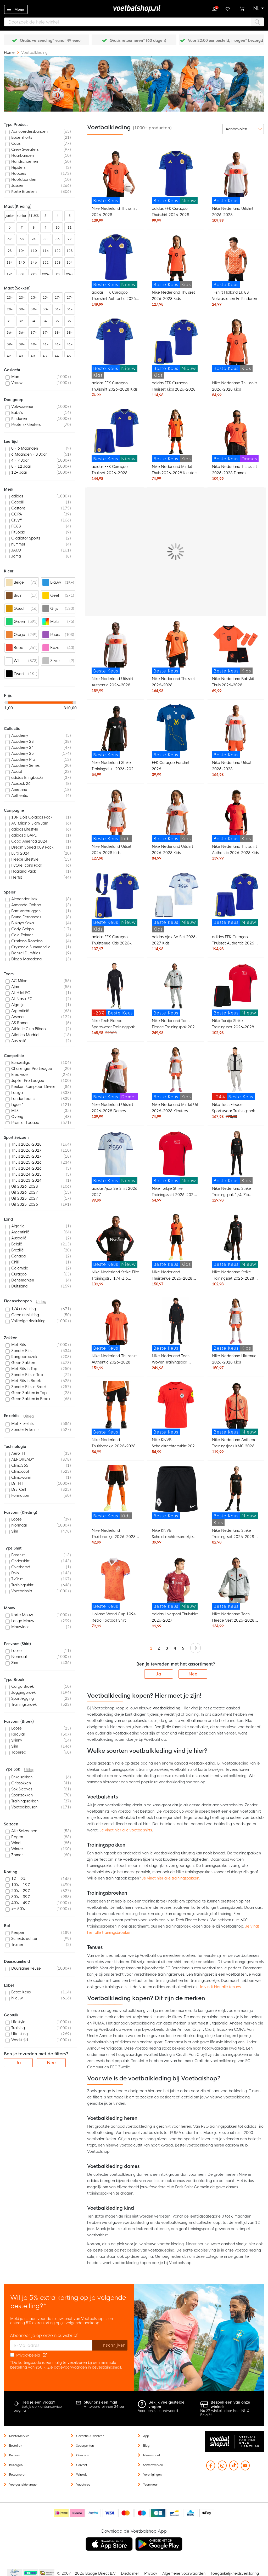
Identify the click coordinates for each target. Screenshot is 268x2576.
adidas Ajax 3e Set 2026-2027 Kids (174, 940)
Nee (192, 1674)
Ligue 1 (17, 1105)
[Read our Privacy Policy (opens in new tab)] (45, 2355)
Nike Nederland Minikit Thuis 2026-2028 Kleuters (174, 469)
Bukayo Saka (22, 923)
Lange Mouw (22, 1621)
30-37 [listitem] (45, 311)
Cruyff (16, 520)
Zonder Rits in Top (27, 1375)
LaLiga (17, 1092)
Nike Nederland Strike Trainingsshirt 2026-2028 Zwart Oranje (114, 766)
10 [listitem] (57, 227)
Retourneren (17, 2474)
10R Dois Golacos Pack (31, 817)
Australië (18, 1041)
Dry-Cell (18, 1489)
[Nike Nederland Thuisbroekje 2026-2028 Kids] (115, 1492)
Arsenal (17, 1017)
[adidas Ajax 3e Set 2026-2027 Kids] (175, 902)
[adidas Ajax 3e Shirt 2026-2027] (115, 1157)
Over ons (82, 2455)
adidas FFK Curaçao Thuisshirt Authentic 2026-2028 (115, 296)
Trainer (17, 1944)
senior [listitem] (21, 216)
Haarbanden (22, 155)
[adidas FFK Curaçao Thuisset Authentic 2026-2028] (236, 899)
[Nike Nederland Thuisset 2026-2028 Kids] (175, 261)
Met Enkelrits (22, 1424)
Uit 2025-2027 (24, 1198)
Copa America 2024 (29, 841)
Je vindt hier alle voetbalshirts (126, 1830)
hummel (18, 544)
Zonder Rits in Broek (29, 1387)
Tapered (18, 1752)
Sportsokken (22, 1795)
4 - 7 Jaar (20, 460)
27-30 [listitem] (57, 299)
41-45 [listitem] (57, 346)
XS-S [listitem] (69, 274)
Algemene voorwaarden (183, 2573)
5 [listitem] (70, 216)
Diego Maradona (26, 959)
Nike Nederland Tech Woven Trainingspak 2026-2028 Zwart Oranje (174, 1360)
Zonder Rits (21, 1351)
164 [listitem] (69, 262)
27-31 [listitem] (69, 299)
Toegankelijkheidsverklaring (235, 2573)
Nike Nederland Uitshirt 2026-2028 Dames (112, 1107)
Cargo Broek (22, 1686)
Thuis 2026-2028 (26, 1144)
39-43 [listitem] (22, 346)
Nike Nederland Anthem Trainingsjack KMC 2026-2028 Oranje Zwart (234, 1443)
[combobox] (134, 22)
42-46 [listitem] (10, 357)
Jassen (17, 185)
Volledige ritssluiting (28, 1321)
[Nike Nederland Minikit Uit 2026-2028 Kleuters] (175, 1073)
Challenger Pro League (31, 1068)
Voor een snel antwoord (158, 2411)
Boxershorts (21, 137)
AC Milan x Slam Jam (29, 823)
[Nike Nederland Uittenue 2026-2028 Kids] (236, 1324)
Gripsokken (21, 1783)
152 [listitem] (45, 262)
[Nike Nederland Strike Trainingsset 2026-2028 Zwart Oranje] (236, 1241)
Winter (17, 1849)
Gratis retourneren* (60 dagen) (138, 40)
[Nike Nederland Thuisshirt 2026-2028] (115, 177)
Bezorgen (16, 2465)
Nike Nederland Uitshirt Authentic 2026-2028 (112, 681)
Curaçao (19, 1274)
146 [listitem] (33, 262)
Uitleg (41, 1301)
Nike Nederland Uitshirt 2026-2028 (232, 211)
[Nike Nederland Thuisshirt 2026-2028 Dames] (236, 435)
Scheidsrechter (24, 1938)
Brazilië (17, 1250)
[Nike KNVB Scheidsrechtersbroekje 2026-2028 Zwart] (175, 1492)
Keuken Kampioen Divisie (33, 1086)
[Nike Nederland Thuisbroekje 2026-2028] (115, 1408)
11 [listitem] (70, 227)
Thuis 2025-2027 (26, 1156)
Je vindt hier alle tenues (220, 1987)
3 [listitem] (45, 216)
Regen (17, 1837)
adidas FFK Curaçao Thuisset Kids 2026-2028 (174, 386)
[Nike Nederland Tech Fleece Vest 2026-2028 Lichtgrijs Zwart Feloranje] (236, 1583)
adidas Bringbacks (27, 777)
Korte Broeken (24, 191)
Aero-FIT (19, 1453)
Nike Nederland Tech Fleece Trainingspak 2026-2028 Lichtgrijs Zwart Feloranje (175, 1024)
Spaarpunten (85, 2445)
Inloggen (214, 8)
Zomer (17, 1855)
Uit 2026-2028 (24, 1186)
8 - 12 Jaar (21, 466)
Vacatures (83, 2484)
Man (15, 377)
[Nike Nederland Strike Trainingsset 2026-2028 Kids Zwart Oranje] (236, 1495)
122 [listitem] (57, 251)
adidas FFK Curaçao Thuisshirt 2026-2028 (170, 211)
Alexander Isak (24, 899)
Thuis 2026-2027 (26, 1150)
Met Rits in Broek (26, 1381)
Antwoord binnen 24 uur (104, 2406)
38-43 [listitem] (69, 334)
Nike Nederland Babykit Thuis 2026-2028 (233, 681)
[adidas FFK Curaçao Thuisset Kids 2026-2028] (175, 348)
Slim (14, 1531)
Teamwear (150, 2484)
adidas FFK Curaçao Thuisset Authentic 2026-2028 (234, 941)
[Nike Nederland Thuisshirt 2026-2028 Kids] (236, 345)
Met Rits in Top (24, 1369)
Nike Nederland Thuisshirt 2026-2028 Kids (234, 386)
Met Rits (18, 1345)
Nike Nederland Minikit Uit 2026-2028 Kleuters (175, 1107)
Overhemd (20, 1567)
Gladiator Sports (25, 538)
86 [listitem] (57, 239)
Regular (18, 1734)
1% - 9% (18, 1879)
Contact (81, 2465)
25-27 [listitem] (33, 299)
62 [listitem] (10, 239)
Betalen (14, 2455)
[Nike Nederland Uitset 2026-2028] (236, 731)
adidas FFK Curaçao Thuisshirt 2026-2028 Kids (114, 386)
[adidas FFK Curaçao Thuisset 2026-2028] (115, 435)
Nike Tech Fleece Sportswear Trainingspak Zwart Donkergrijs (113, 1024)
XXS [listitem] (34, 274)
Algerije (18, 1005)
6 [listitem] (10, 227)
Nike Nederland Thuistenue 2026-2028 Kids (172, 1276)
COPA (16, 514)
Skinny (16, 1740)
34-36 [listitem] (33, 322)
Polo (15, 1573)
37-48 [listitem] (45, 334)
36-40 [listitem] (10, 334)
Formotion (20, 1495)
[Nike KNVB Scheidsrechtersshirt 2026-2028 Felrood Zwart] (175, 1408)
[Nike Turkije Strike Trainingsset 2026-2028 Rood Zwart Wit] (236, 989)
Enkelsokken (21, 1777)
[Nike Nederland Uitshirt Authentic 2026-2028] (115, 647)
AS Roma (19, 1023)
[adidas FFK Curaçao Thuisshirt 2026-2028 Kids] (115, 348)
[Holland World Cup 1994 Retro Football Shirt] (115, 1583)
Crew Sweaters (24, 149)
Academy (19, 735)
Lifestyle (18, 2022)
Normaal (19, 1525)
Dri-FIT (17, 1483)
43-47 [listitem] (45, 357)
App (146, 2436)
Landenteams (23, 1098)
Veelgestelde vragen (23, 2484)
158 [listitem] (57, 262)
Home (10, 52)
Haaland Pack (23, 871)
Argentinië (20, 1011)
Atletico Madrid (24, 1035)
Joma (16, 556)
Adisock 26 (21, 783)
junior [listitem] (9, 216)
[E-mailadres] (51, 2345)
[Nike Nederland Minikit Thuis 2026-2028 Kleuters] (175, 435)
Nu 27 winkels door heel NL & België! (225, 2413)
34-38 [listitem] (45, 322)
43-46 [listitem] (33, 357)
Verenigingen (152, 2474)
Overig (17, 1117)
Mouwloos (20, 1627)
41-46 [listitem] (69, 346)
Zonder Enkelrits (25, 1430)
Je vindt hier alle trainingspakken (170, 1878)
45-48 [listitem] (69, 357)
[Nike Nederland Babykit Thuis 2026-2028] (236, 647)
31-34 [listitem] (69, 311)
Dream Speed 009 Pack (32, 847)
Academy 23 (22, 741)
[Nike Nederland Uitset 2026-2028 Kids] (115, 815)
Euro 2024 (20, 853)
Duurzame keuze (26, 1968)
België (16, 1244)
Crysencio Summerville (31, 947)
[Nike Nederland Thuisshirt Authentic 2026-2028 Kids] (236, 815)
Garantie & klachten (90, 2436)
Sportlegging (22, 1698)
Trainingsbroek (24, 1704)
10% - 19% (20, 1885)
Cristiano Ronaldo (27, 941)
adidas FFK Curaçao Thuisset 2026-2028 (109, 469)
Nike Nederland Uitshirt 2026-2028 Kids (172, 849)
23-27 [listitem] (22, 299)
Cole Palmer (22, 935)
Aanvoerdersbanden (29, 131)
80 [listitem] (45, 239)
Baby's (17, 412)
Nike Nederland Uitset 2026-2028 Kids (111, 849)
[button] (258, 8)
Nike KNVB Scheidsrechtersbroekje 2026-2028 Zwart (172, 1534)
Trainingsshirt (22, 1585)
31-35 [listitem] (10, 322)
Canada (18, 1256)
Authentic (19, 795)
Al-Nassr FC (21, 999)
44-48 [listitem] (57, 357)
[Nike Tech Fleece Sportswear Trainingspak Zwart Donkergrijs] (115, 989)
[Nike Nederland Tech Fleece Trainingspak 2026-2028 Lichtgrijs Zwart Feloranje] (175, 989)
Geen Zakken (23, 1363)
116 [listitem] (45, 251)
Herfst (16, 877)
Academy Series (25, 765)
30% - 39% (20, 1897)
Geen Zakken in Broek (30, 1399)
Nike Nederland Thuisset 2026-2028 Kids (173, 295)
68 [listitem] (22, 239)
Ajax (15, 987)
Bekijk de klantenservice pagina (38, 2408)
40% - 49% (20, 1903)
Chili (15, 1262)
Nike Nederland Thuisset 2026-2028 (173, 681)
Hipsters (18, 167)
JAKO (16, 550)
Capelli (17, 502)
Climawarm (21, 1477)
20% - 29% (20, 1891)
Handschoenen (24, 161)
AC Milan (19, 981)
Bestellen (15, 2445)
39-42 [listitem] (10, 346)
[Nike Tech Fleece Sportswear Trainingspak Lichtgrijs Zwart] (236, 1073)
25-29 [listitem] (45, 299)
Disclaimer (130, 2573)
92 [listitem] (70, 239)
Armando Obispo (26, 905)
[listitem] (39, 132)
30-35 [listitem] (33, 311)
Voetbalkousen (24, 1807)
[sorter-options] (243, 129)
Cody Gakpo (22, 929)
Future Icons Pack (26, 865)
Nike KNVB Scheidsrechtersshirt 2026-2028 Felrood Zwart (175, 1443)
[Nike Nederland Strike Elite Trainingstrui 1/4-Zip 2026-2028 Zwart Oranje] (115, 1241)
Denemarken (22, 1280)
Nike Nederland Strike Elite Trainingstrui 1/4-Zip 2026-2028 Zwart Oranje (115, 1276)
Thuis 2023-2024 (26, 1180)
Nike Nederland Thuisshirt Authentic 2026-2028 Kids (235, 849)
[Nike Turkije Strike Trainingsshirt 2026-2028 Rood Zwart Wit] (175, 1157)
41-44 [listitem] (45, 346)
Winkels (81, 2474)
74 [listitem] (34, 239)
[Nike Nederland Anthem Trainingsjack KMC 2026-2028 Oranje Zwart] (236, 1408)
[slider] (6, 702)
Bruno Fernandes (26, 917)
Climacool (20, 1471)
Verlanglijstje (228, 8)
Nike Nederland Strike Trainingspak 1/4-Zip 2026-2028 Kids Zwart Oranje (232, 1192)
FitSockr (18, 532)
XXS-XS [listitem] (45, 276)
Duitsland (19, 1286)
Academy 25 (22, 753)
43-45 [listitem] (22, 357)
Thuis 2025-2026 (26, 1162)
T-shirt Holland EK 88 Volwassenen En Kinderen (234, 295)
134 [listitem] (10, 262)
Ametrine (19, 789)
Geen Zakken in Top (29, 1393)
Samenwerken (153, 2465)
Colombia (19, 1268)
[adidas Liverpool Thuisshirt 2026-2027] (175, 1583)
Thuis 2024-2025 (26, 1174)
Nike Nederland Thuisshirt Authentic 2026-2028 (114, 1359)
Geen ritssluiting (25, 1315)
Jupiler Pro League (27, 1080)
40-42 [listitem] (33, 346)
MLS (15, 1111)
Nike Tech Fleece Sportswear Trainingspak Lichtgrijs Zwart (233, 1108)
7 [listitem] (22, 227)
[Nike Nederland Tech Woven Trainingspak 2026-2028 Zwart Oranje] (175, 1324)
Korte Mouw (22, 1615)
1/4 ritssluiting (23, 1309)
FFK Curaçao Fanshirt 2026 (170, 765)
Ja (158, 1674)
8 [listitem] (34, 227)
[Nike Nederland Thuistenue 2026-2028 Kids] (175, 1241)
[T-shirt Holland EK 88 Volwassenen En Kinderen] (236, 261)
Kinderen (19, 418)
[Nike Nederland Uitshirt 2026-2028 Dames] (115, 1073)
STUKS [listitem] (34, 216)
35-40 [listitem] (69, 322)
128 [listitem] (69, 251)
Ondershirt (20, 1561)
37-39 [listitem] (33, 334)
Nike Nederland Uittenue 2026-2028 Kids (234, 1359)
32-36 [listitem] (22, 322)
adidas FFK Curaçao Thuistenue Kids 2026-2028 (111, 941)
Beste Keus (21, 1992)
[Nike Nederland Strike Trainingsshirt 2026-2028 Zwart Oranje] (115, 731)
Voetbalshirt (21, 1591)
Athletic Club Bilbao (28, 1029)
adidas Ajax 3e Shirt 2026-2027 (115, 1191)
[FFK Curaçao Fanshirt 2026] (175, 731)
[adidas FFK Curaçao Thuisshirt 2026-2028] (175, 177)
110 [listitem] (33, 251)
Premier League (25, 1123)
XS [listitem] (58, 274)
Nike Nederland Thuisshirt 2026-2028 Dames (234, 469)
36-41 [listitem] (22, 334)
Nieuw (17, 1998)
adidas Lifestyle (24, 829)
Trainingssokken (24, 1801)
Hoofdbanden (23, 179)
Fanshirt (18, 1555)
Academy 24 (22, 747)
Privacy (150, 2573)
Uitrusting (19, 2034)
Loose (16, 1519)
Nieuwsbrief (151, 2455)
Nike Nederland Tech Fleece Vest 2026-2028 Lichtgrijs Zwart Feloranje (234, 1618)
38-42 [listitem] (57, 334)
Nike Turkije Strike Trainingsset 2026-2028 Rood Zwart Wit (233, 1024)
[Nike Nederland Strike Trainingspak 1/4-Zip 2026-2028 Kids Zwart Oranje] (236, 1157)
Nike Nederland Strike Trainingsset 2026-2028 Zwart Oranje (233, 1276)
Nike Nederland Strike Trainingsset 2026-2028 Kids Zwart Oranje (233, 1534)
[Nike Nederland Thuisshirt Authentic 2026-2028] (115, 1324)
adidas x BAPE (24, 835)
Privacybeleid (28, 2355)
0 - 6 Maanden (24, 448)
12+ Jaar (19, 472)
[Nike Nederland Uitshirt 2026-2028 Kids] (175, 815)
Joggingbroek (23, 1692)
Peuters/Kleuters (26, 424)
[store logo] (134, 9)
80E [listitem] (22, 274)
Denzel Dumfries (25, 953)
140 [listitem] (22, 262)
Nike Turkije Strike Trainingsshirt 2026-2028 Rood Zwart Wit (174, 1192)
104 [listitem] (22, 251)
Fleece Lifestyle (24, 859)
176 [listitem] (10, 274)
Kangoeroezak (24, 1357)
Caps (15, 143)
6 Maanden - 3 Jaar (29, 454)
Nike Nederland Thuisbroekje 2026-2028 (113, 1442)
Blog (146, 2445)
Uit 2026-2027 (24, 1192)
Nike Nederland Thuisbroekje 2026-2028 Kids (113, 1534)
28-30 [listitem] (10, 311)
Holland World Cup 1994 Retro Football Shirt (114, 1617)
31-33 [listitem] (57, 311)
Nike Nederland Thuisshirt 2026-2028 (114, 211)
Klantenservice (19, 2436)
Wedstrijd (19, 2040)
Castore (18, 508)
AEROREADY (22, 1459)
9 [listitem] (45, 227)
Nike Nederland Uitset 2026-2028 (232, 765)
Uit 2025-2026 (24, 1204)
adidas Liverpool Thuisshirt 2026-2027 (175, 1617)
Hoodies (18, 173)
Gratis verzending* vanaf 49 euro (50, 40)
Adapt (16, 771)
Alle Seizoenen (24, 1831)
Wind (15, 1843)
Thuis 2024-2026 (26, 1168)
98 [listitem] (10, 251)
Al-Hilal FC (20, 993)
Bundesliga (20, 1062)
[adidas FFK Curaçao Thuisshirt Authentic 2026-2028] (115, 261)
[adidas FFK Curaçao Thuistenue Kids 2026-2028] (115, 902)
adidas (17, 496)
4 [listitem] (58, 216)
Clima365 (19, 1465)
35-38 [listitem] (57, 322)
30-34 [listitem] (22, 311)
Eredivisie (19, 1074)
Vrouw (17, 383)
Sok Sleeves (21, 1789)
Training (18, 2028)
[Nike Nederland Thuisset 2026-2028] (175, 647)
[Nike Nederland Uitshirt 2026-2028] (236, 177)
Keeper (17, 1932)
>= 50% (18, 1909)
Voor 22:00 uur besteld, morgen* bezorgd (225, 40)
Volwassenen (22, 406)
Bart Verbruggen (26, 911)
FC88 (16, 526)
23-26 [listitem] (10, 299)
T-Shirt (17, 1579)
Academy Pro (23, 759)
